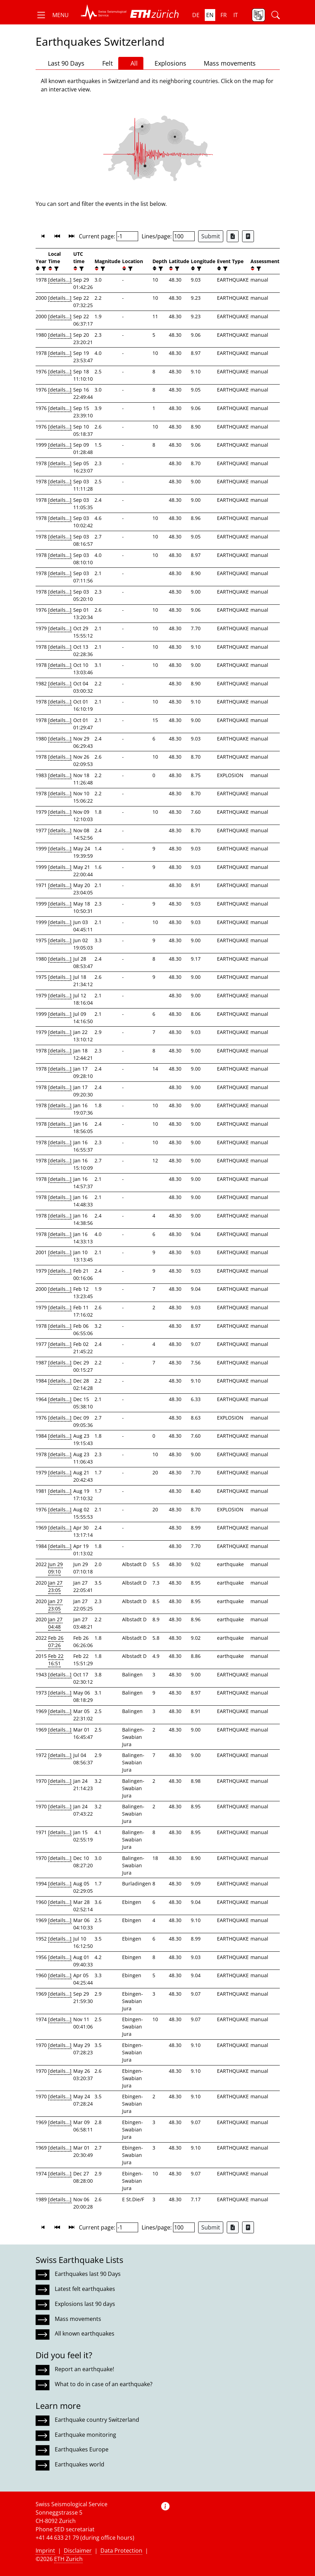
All (131, 63)
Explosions (167, 63)
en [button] (209, 15)
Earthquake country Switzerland (97, 2420)
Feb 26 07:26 (55, 1641)
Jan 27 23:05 (55, 1586)
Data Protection (121, 2550)
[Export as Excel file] (233, 236)
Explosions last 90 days (85, 2304)
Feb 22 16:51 (55, 1660)
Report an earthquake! (84, 2369)
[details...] (60, 279)
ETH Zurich (68, 2559)
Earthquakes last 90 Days (88, 2274)
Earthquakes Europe (81, 2449)
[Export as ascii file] (248, 236)
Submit (210, 236)
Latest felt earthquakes (85, 2289)
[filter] (43, 268)
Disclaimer (78, 2550)
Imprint (45, 2550)
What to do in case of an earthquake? (103, 2384)
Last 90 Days (62, 63)
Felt (104, 63)
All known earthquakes (84, 2333)
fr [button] (223, 15)
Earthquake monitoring (85, 2435)
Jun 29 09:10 (55, 1568)
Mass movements (226, 63)
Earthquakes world (79, 2464)
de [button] (196, 15)
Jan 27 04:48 (55, 1623)
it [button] (235, 15)
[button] (52, 15)
